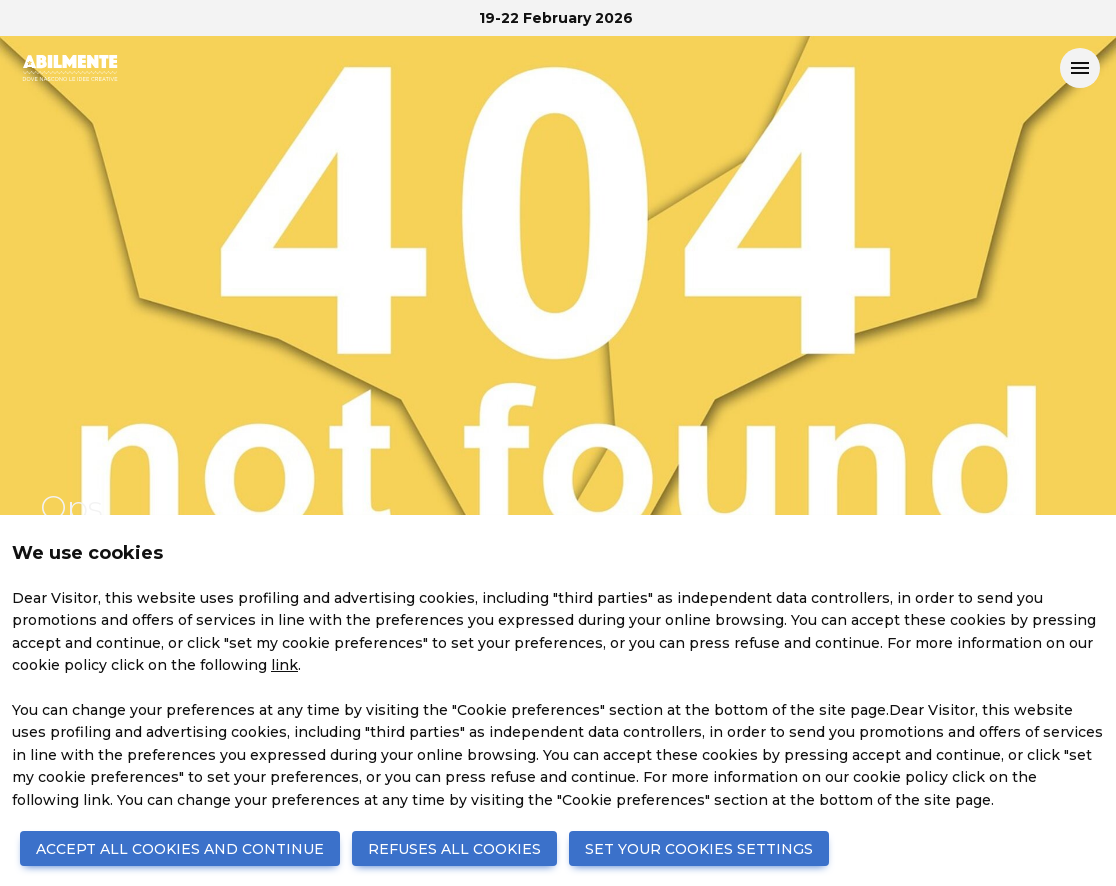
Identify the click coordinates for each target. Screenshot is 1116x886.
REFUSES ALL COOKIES (454, 849)
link (284, 665)
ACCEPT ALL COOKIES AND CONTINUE (180, 849)
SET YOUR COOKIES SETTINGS (699, 849)
